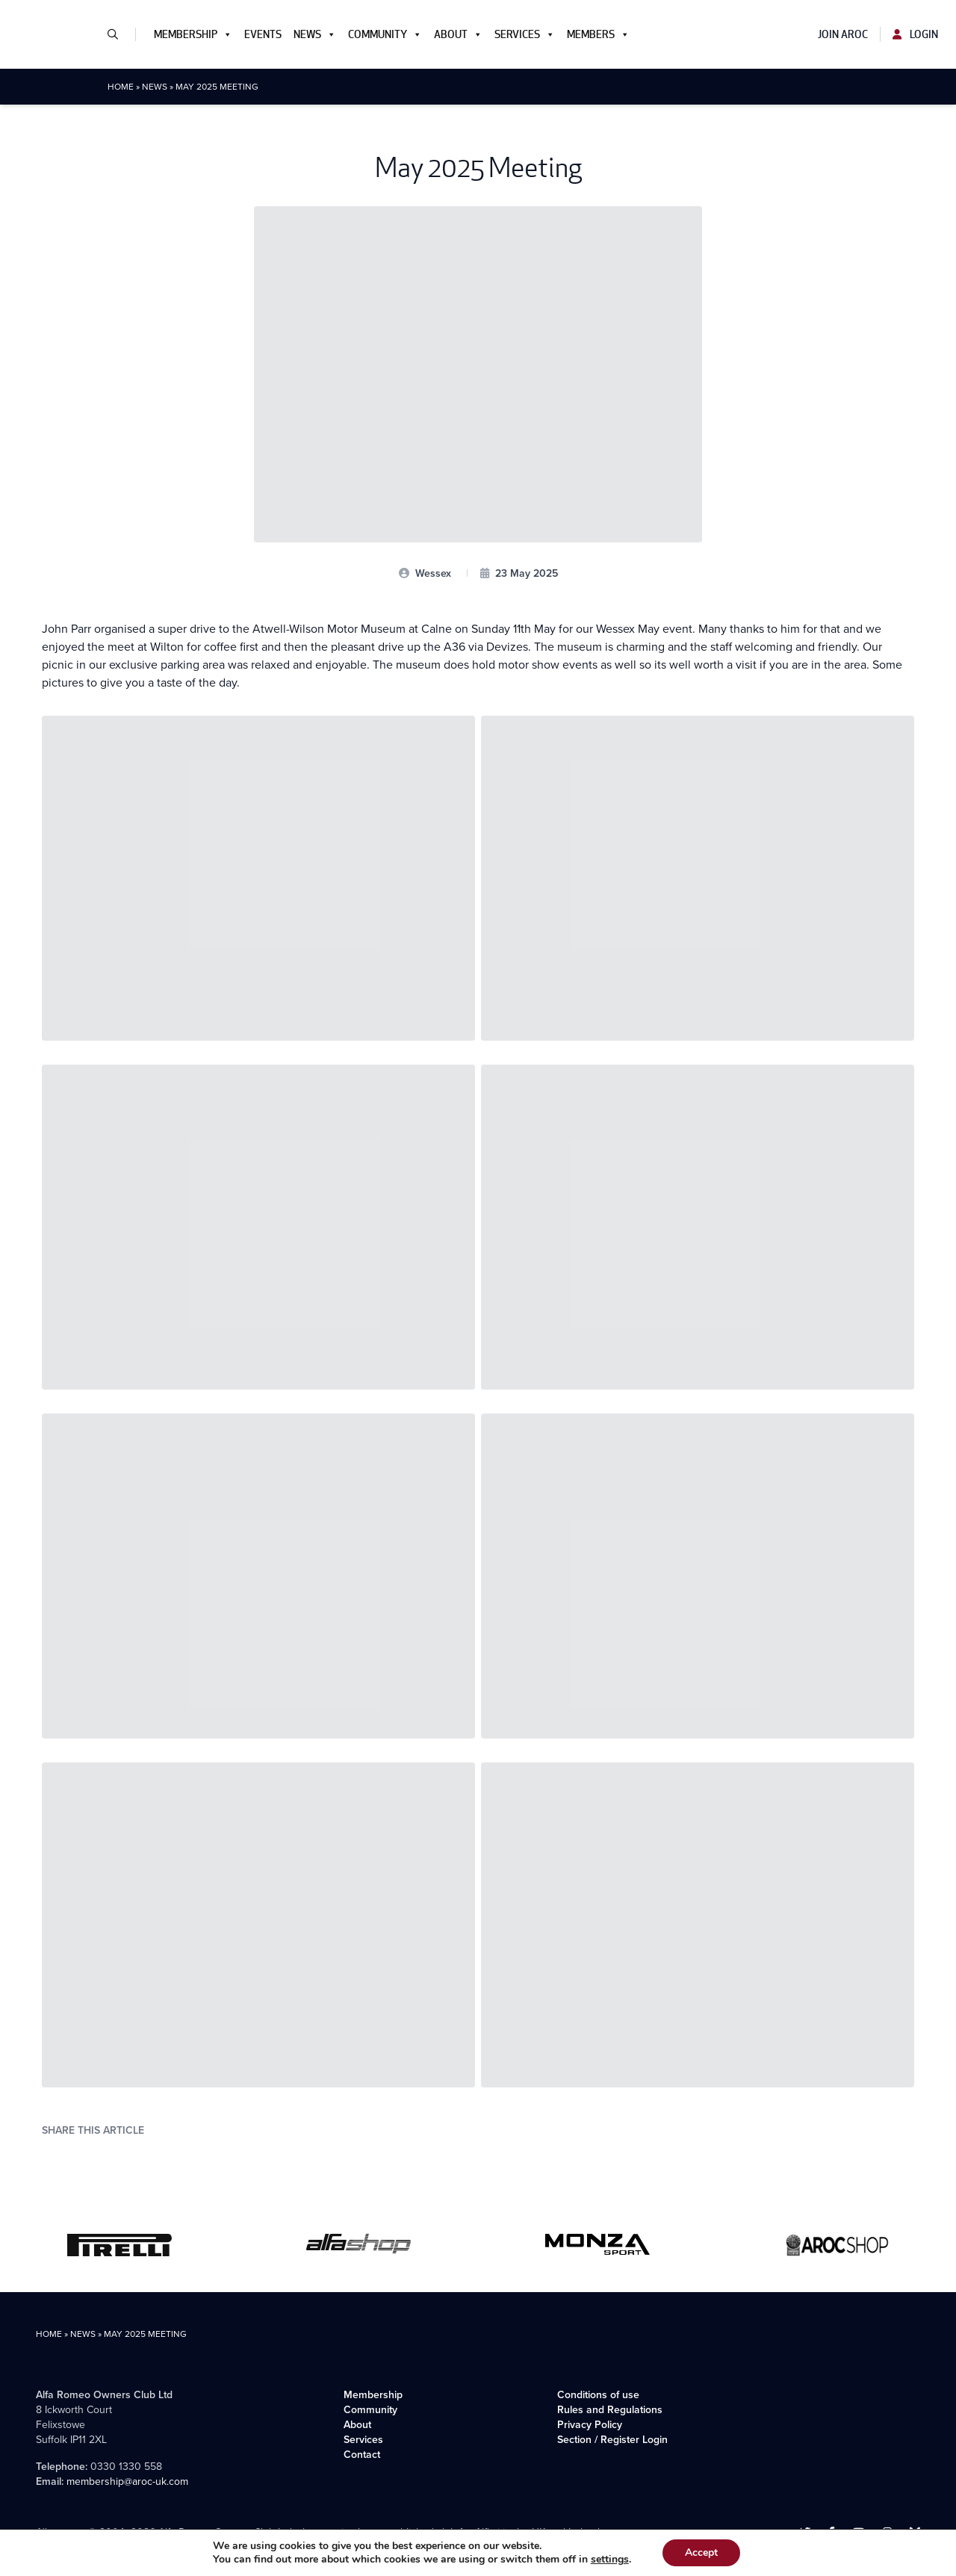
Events (263, 34)
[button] (119, 34)
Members (598, 34)
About (458, 34)
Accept (701, 2552)
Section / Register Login (612, 2439)
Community (385, 34)
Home (121, 86)
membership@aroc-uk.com (127, 2481)
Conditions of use (598, 2395)
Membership (193, 34)
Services (524, 34)
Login (915, 34)
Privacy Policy (589, 2425)
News (315, 34)
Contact (362, 2454)
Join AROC (843, 34)
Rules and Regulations (609, 2410)
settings (610, 2559)
